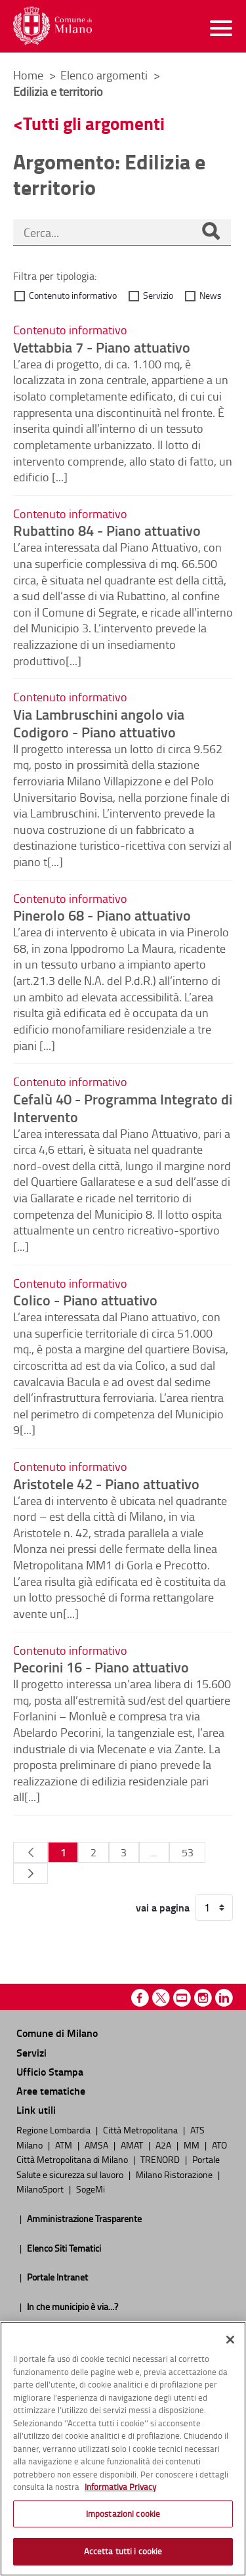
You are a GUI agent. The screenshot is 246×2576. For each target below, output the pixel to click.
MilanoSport (41, 2188)
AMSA (97, 2144)
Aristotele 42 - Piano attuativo (106, 1483)
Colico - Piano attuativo (85, 1299)
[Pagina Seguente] (30, 1873)
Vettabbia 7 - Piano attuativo (101, 346)
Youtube (182, 1998)
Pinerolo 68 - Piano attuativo (102, 914)
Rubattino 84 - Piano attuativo (107, 529)
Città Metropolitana (141, 2129)
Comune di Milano (57, 2032)
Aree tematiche (50, 2090)
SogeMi (90, 2188)
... (154, 1852)
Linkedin (224, 1998)
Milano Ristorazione (175, 2174)
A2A (164, 2144)
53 (188, 1852)
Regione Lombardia (54, 2129)
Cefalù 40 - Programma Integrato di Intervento (122, 1107)
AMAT (133, 2144)
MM (192, 2144)
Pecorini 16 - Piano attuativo (101, 1666)
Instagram (203, 1998)
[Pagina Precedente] (30, 1852)
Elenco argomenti (105, 75)
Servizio (158, 295)
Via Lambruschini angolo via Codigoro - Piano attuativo (98, 722)
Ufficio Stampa (49, 2071)
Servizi (31, 2052)
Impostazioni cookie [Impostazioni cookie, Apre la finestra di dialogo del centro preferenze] (123, 2514)
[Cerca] (210, 232)
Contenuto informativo (73, 295)
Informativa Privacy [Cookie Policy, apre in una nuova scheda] (120, 2487)
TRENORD (161, 2159)
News (210, 295)
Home (28, 75)
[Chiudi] (230, 2339)
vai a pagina (163, 1907)
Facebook (140, 1998)
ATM (64, 2144)
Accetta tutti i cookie (123, 2551)
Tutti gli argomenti (94, 123)
